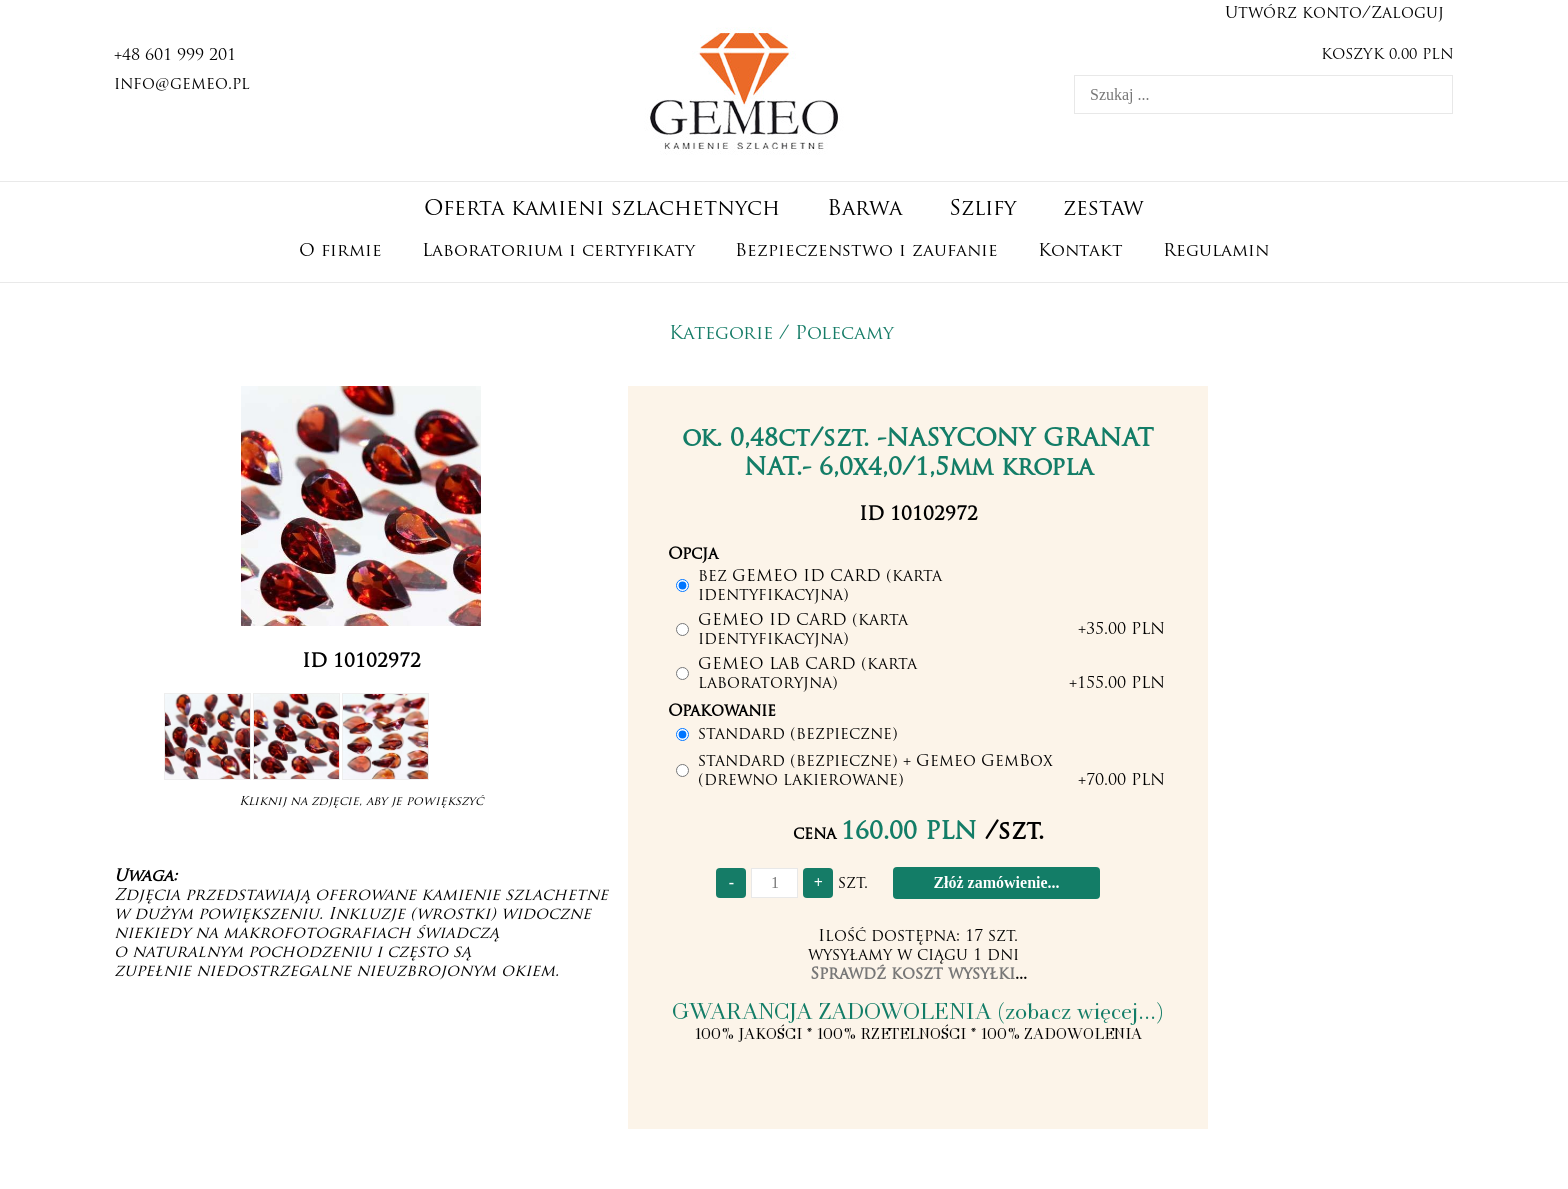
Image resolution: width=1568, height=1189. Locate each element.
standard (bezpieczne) (798, 735)
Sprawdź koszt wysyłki (912, 975)
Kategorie (721, 334)
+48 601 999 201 (175, 56)
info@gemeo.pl (182, 85)
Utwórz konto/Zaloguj (1334, 14)
